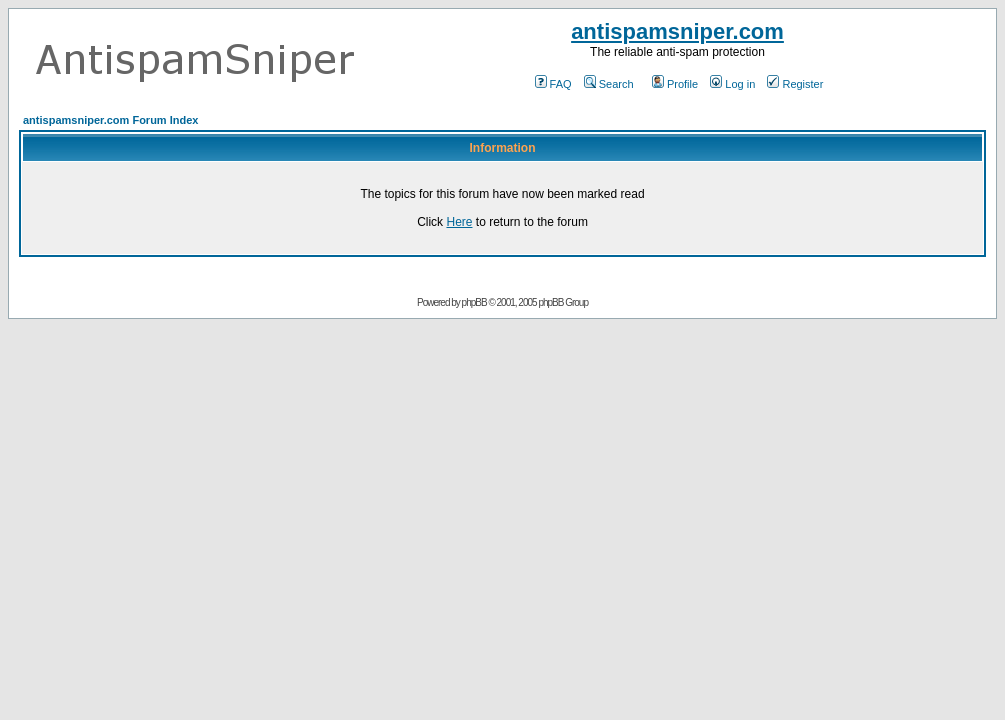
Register (795, 84)
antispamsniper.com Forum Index (110, 120)
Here (459, 222)
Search (609, 84)
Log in (732, 84)
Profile (675, 84)
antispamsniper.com (677, 31)
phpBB (474, 302)
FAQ (553, 84)
